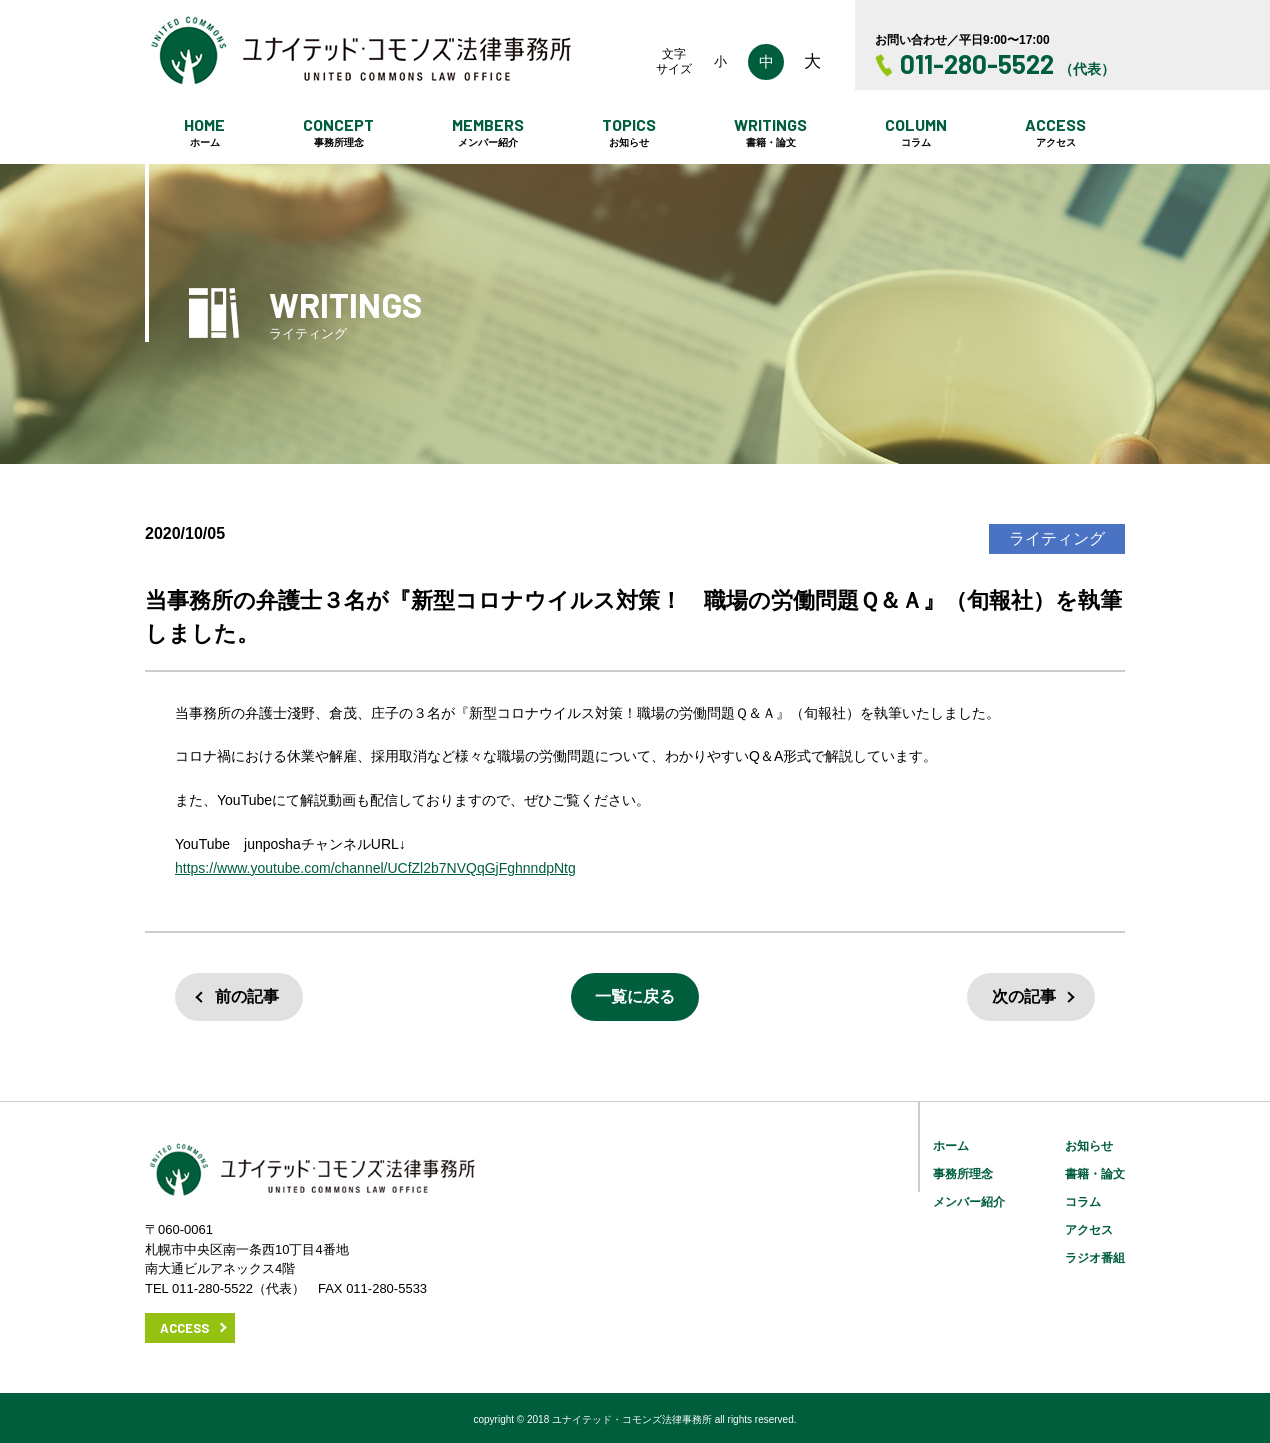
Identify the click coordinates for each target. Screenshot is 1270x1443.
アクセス (1089, 1230)
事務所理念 (963, 1174)
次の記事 (1024, 996)
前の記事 (247, 996)
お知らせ (1089, 1146)
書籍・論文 (1095, 1174)
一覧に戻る (635, 996)
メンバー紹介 (969, 1202)
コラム (1083, 1202)
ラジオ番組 (1095, 1258)
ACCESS (184, 1328)
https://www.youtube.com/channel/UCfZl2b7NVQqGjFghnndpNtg (375, 868)
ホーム (951, 1146)
